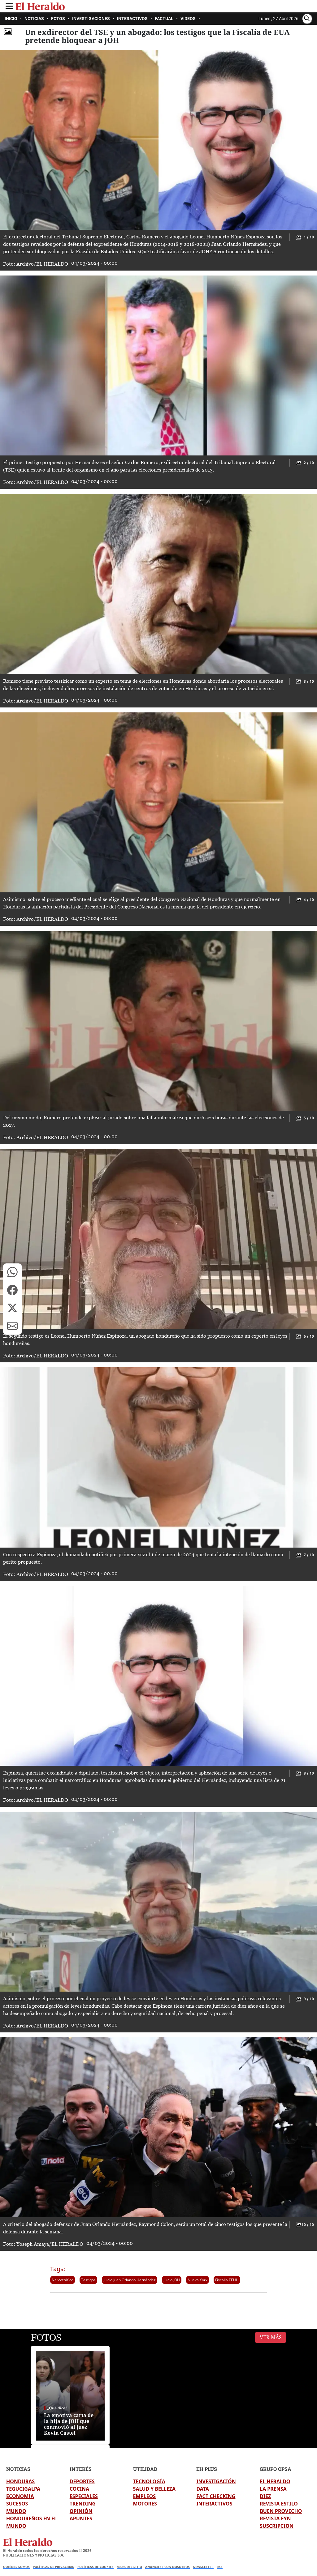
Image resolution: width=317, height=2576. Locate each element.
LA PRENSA (273, 2488)
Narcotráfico (62, 2280)
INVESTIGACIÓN (216, 2481)
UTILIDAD (145, 2469)
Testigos (88, 2280)
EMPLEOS (144, 2496)
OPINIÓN (81, 2511)
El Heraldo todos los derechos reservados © (47, 2550)
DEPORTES (82, 2481)
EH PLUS (206, 2469)
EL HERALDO (275, 2481)
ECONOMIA (20, 2496)
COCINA (79, 2488)
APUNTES (81, 2518)
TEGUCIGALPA (23, 2488)
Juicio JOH (171, 2280)
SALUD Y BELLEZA (154, 2488)
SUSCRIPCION (276, 2526)
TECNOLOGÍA (149, 2481)
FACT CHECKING (215, 2496)
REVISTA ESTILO (279, 2503)
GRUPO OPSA (275, 2469)
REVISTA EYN (275, 2518)
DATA (202, 2488)
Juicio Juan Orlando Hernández (129, 2280)
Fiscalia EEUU (227, 2280)
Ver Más (271, 2337)
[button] (12, 1272)
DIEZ (265, 2496)
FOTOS (46, 2337)
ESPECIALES (84, 2496)
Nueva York (197, 2280)
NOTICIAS (18, 2469)
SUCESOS (17, 2503)
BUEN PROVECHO (281, 2511)
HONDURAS (20, 2481)
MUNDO (16, 2511)
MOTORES (145, 2503)
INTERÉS (81, 2469)
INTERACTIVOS (214, 2503)
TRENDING (83, 2503)
